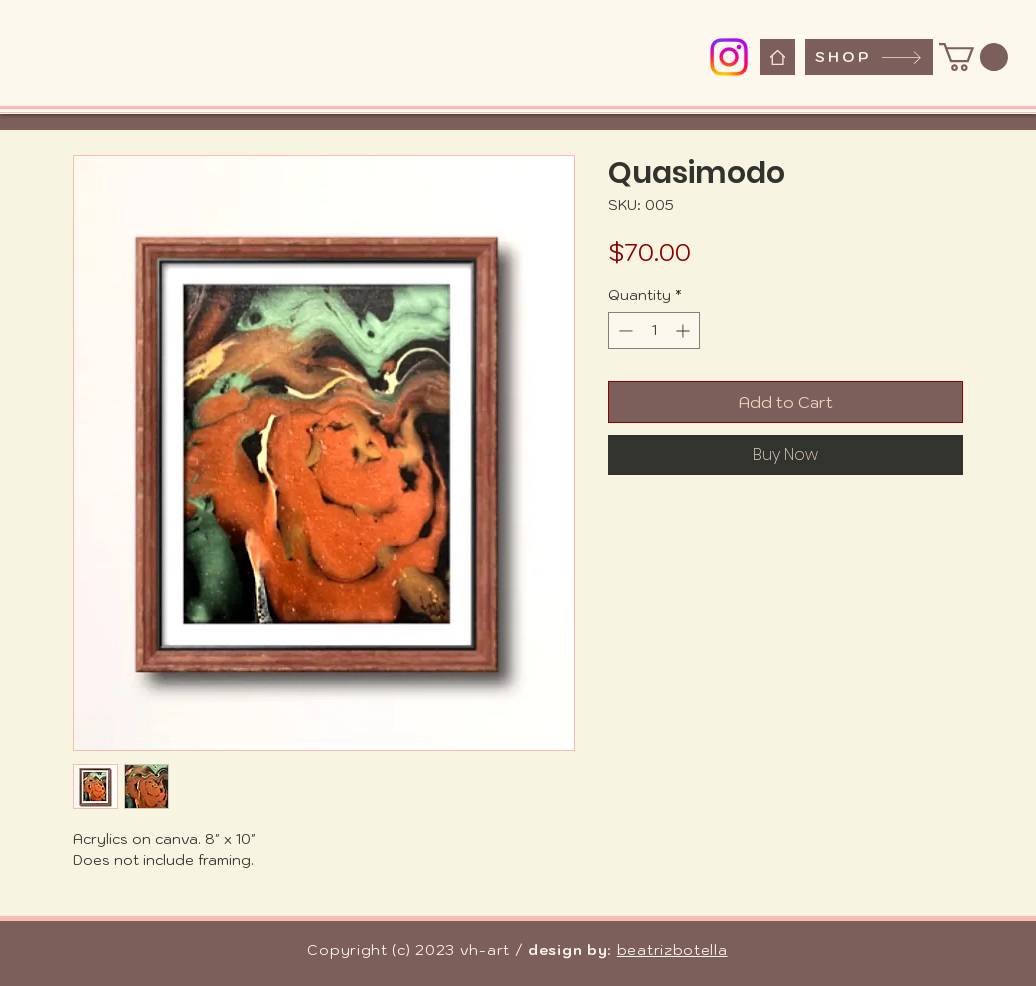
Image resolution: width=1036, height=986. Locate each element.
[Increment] (684, 330)
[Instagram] (729, 57)
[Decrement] (623, 330)
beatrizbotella (672, 950)
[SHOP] (869, 57)
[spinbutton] (654, 330)
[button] (973, 57)
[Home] (777, 57)
